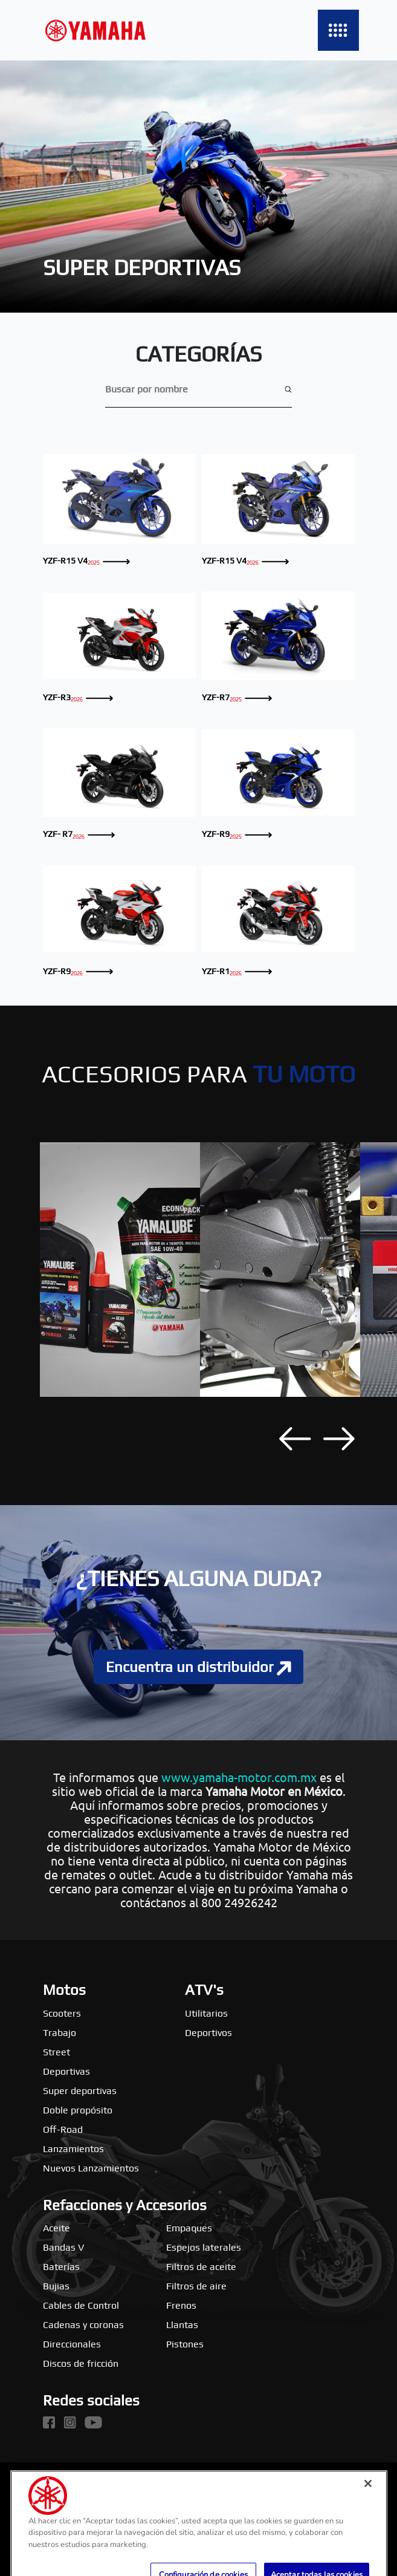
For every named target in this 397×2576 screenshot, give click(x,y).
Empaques (189, 2228)
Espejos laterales (203, 2247)
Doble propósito (77, 2110)
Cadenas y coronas (83, 2324)
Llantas (182, 2324)
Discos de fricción (80, 2363)
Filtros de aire (196, 2286)
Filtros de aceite (201, 2266)
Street (56, 2052)
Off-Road (63, 2129)
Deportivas (66, 2071)
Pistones (185, 2344)
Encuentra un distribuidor (198, 1667)
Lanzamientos (73, 2149)
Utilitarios (206, 2013)
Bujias (56, 2286)
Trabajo (59, 2032)
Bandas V (63, 2247)
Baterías (61, 2266)
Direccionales (72, 2344)
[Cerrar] (368, 2513)
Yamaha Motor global (89, 2483)
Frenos (181, 2305)
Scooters (62, 2013)
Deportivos (208, 2032)
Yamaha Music (197, 2483)
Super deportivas (80, 2090)
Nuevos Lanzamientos (91, 2168)
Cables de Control (81, 2305)
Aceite (56, 2228)
